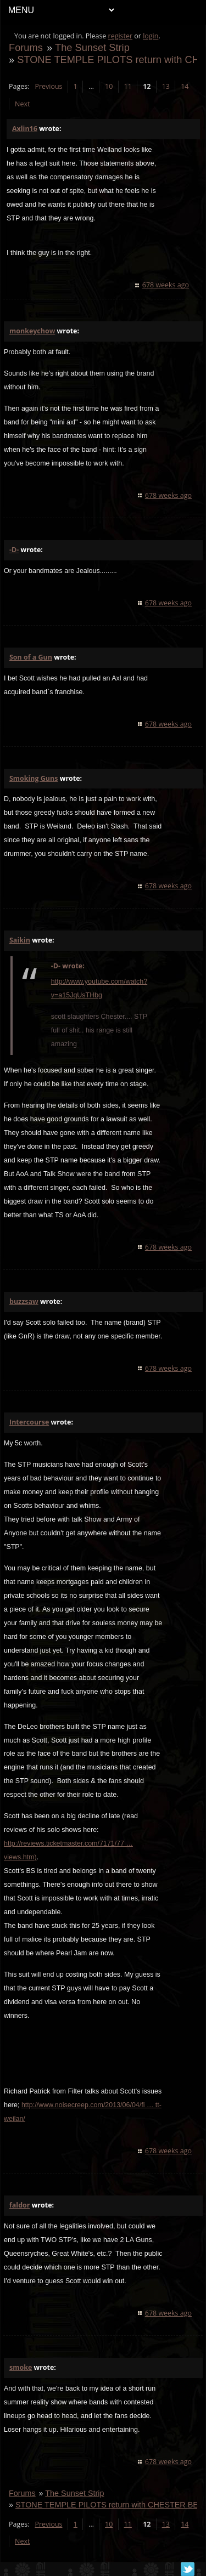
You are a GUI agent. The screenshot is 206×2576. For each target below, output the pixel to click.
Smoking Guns (33, 778)
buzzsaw (23, 1301)
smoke (20, 2367)
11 (128, 86)
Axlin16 (24, 128)
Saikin (19, 940)
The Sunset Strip (92, 47)
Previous (48, 86)
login (150, 36)
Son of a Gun (30, 657)
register (120, 36)
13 (166, 86)
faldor (19, 2205)
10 (109, 86)
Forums (26, 47)
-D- (14, 549)
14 (184, 86)
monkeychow (32, 331)
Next (22, 104)
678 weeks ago (165, 285)
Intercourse (29, 1422)
